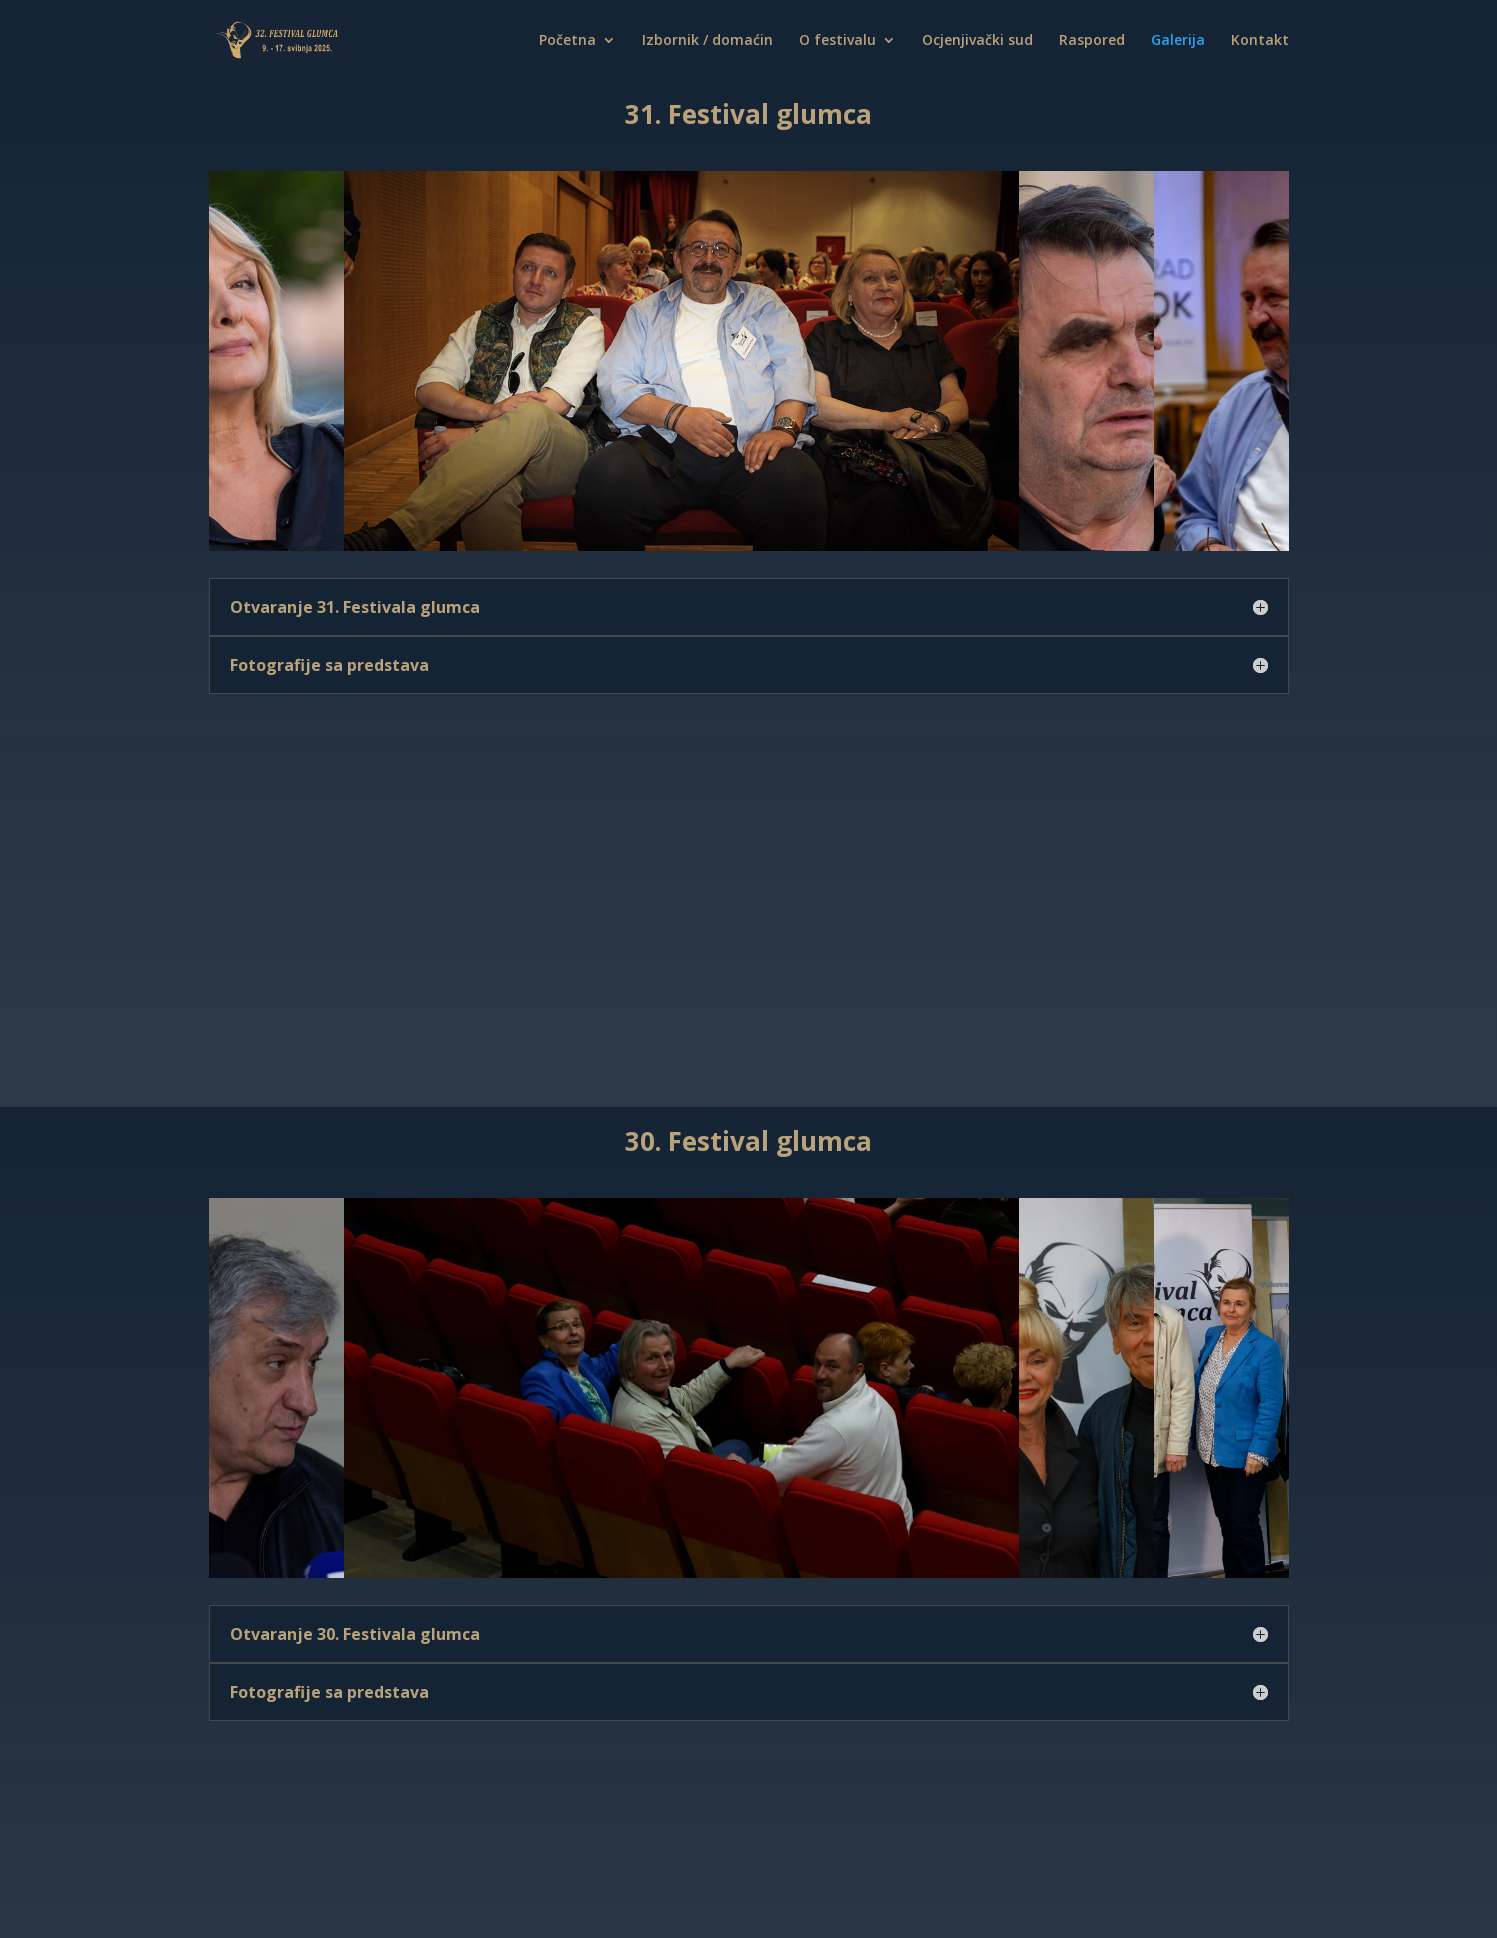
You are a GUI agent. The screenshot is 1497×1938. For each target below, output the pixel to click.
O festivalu (837, 41)
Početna (567, 41)
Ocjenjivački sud (977, 41)
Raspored (1092, 41)
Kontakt (1260, 41)
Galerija (1178, 41)
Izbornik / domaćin (707, 41)
